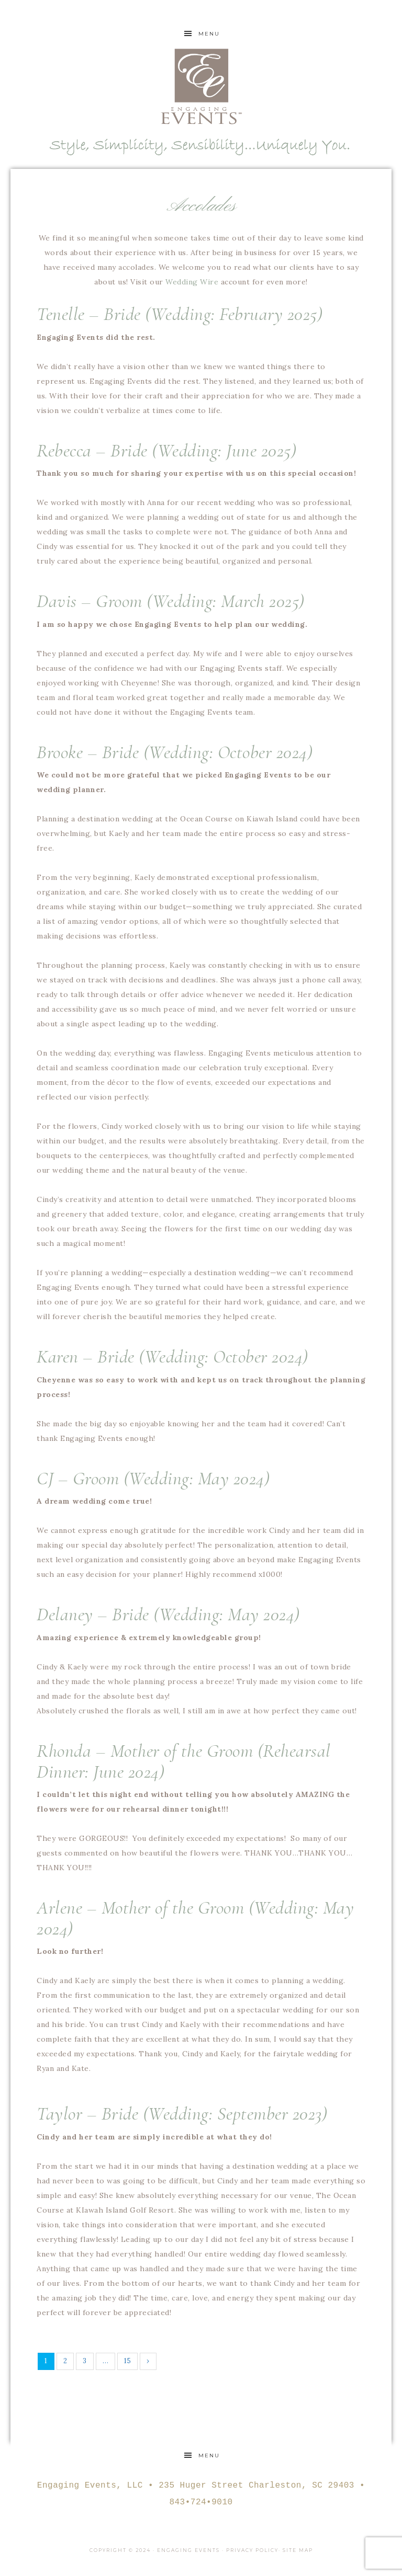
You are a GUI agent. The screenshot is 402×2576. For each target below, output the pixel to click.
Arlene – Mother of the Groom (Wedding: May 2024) (195, 1918)
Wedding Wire (191, 282)
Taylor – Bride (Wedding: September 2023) (182, 2113)
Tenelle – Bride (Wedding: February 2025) (179, 314)
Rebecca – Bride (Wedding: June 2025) (166, 450)
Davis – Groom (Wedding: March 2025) (171, 601)
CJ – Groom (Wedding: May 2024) (153, 1478)
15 (127, 2360)
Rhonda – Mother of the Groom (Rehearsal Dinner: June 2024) (184, 1761)
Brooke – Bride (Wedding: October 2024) (174, 752)
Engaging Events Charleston (200, 86)
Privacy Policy (252, 2550)
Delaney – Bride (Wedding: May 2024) (168, 1614)
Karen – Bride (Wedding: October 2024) (172, 1356)
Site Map (298, 2550)
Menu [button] (209, 33)
